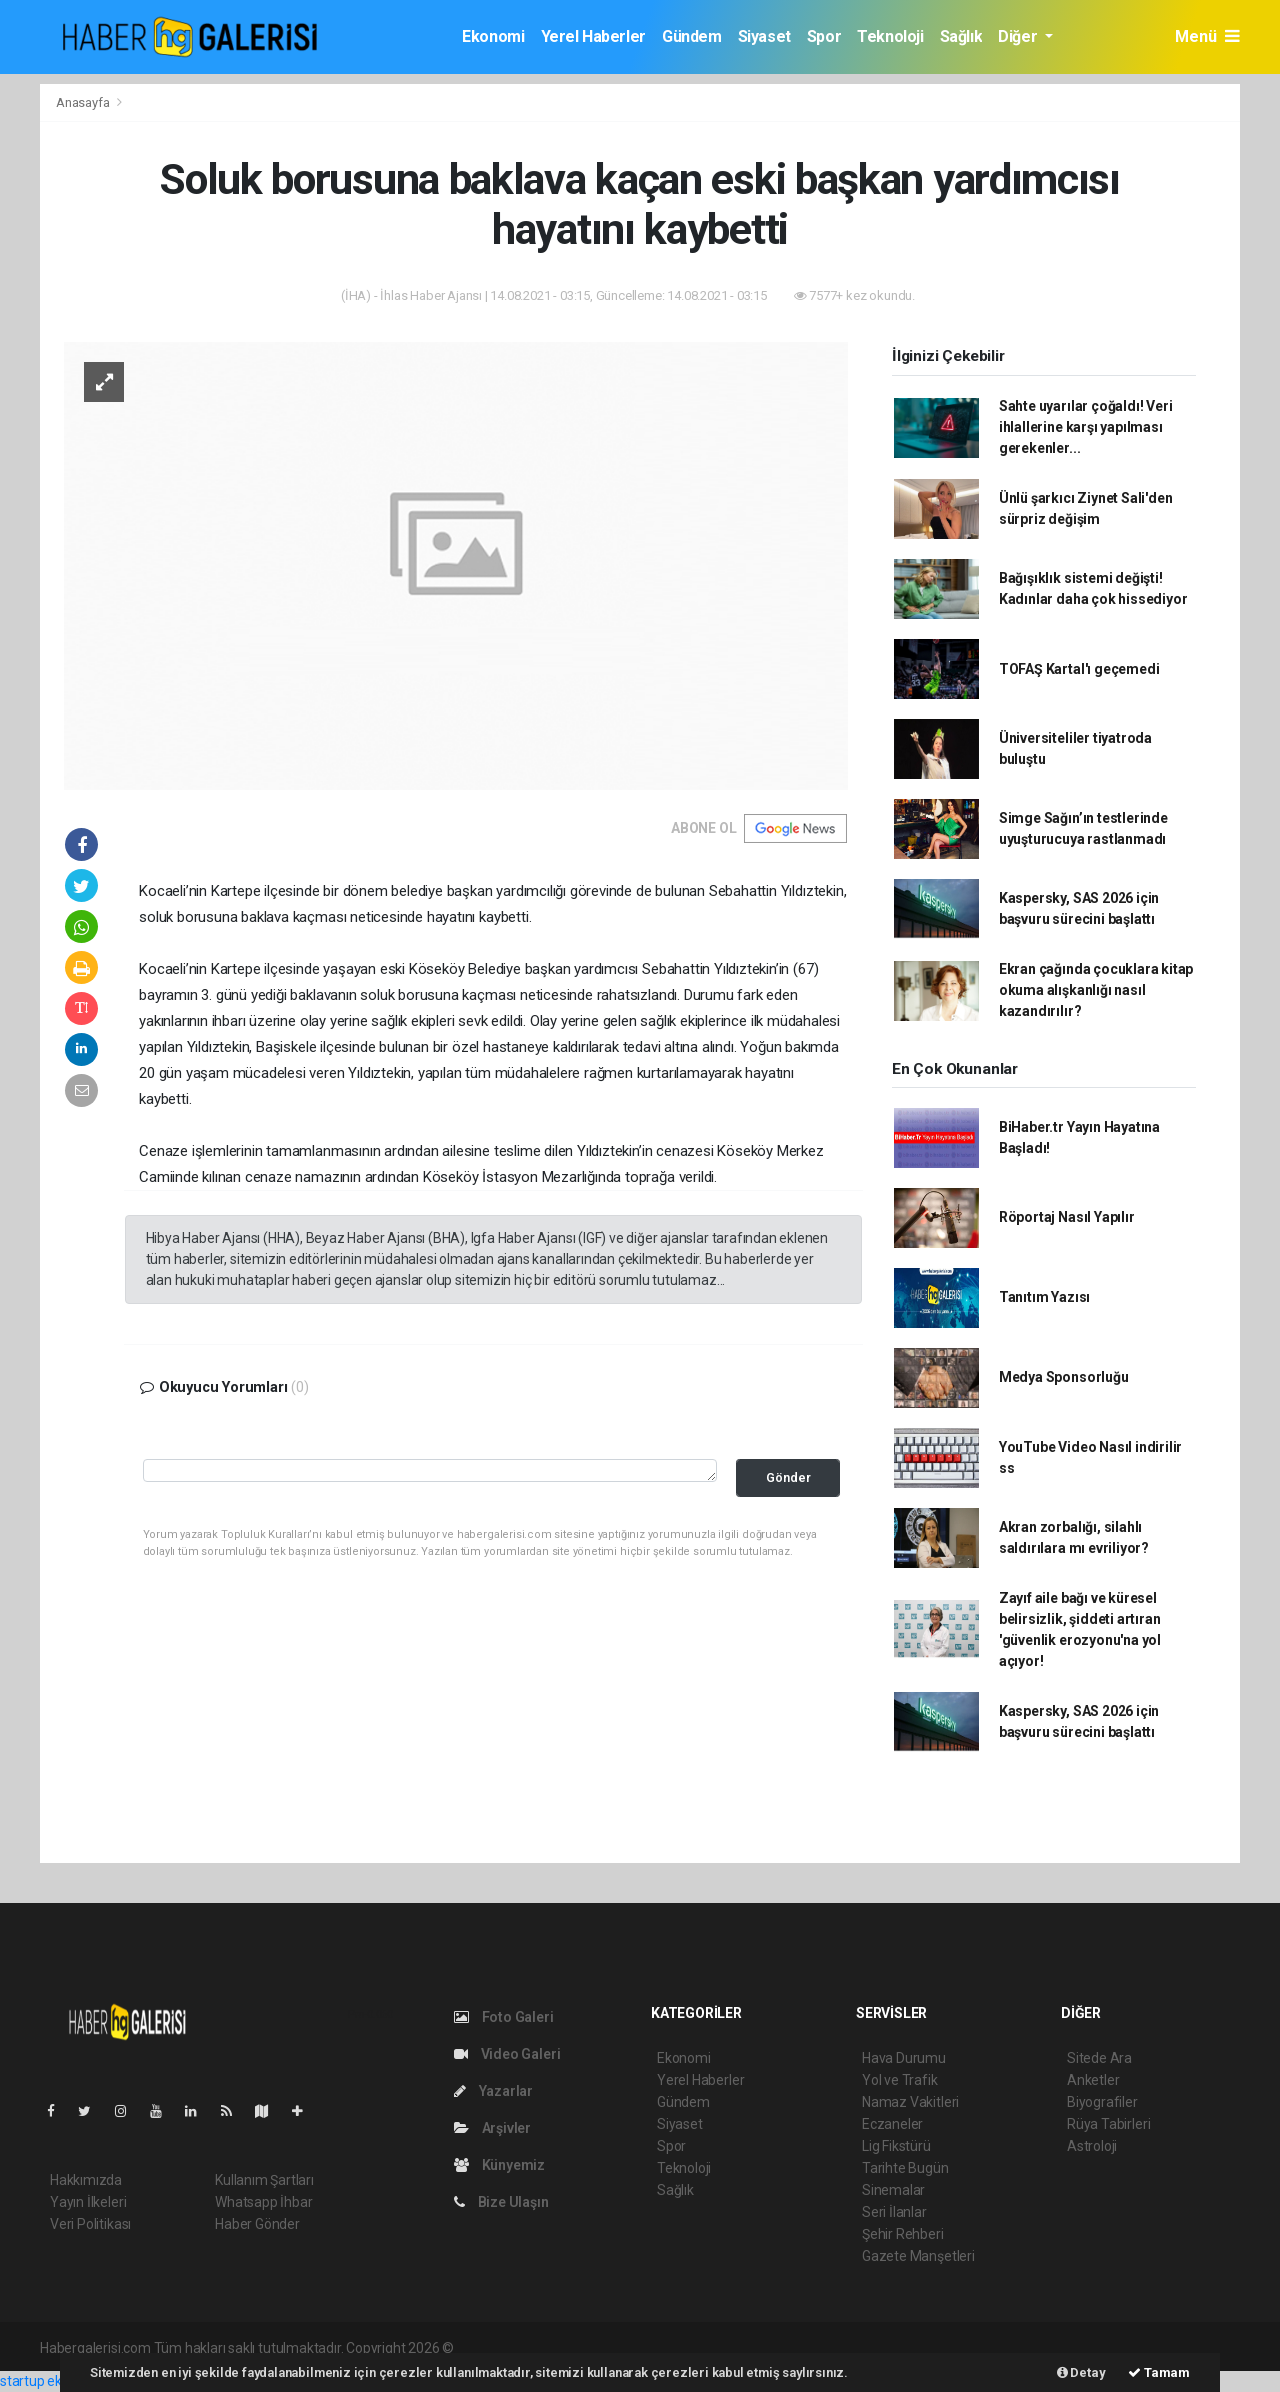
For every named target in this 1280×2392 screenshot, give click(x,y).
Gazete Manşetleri (918, 2256)
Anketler (1093, 2080)
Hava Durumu (904, 2058)
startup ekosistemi (57, 2381)
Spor (824, 36)
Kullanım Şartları (264, 2180)
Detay (1081, 2372)
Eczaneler (892, 2124)
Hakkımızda (86, 2180)
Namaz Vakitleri (910, 2102)
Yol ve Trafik (900, 2080)
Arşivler (492, 2128)
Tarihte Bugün (905, 2168)
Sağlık (961, 36)
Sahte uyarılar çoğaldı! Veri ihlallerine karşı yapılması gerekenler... (1086, 427)
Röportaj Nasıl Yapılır (1067, 1217)
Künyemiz (499, 2165)
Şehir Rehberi (903, 2234)
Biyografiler (1102, 2102)
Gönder (788, 1477)
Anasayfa (84, 102)
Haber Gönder (257, 2224)
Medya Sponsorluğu (1064, 1377)
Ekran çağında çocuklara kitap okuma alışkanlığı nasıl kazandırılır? (1096, 990)
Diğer (1019, 36)
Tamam (1159, 2372)
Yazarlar (493, 2091)
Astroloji (1092, 2146)
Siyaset (764, 36)
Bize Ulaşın (501, 2202)
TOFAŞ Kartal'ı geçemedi (1079, 669)
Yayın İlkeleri (88, 2202)
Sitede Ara (1099, 2058)
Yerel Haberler (593, 36)
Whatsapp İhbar (263, 2202)
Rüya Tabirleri (1108, 2124)
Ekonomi (493, 36)
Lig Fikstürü (896, 2146)
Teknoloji (890, 36)
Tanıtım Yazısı (1044, 1297)
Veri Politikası (90, 2224)
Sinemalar (893, 2190)
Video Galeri (507, 2054)
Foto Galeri (504, 2017)
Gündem (692, 36)
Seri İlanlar (894, 2212)
